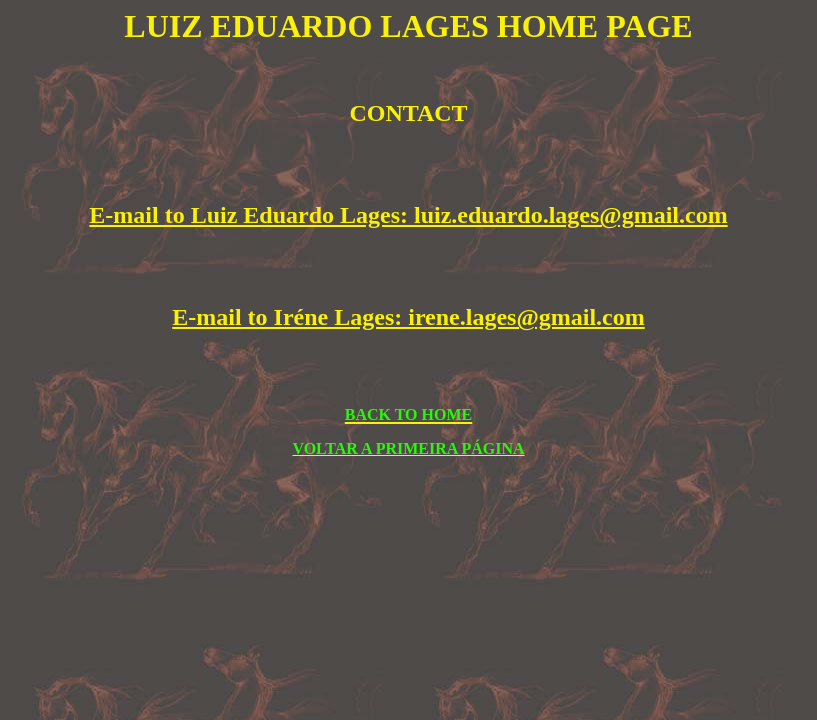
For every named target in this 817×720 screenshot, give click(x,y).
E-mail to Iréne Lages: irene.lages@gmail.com (408, 317)
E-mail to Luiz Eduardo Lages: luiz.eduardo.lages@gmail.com (408, 215)
